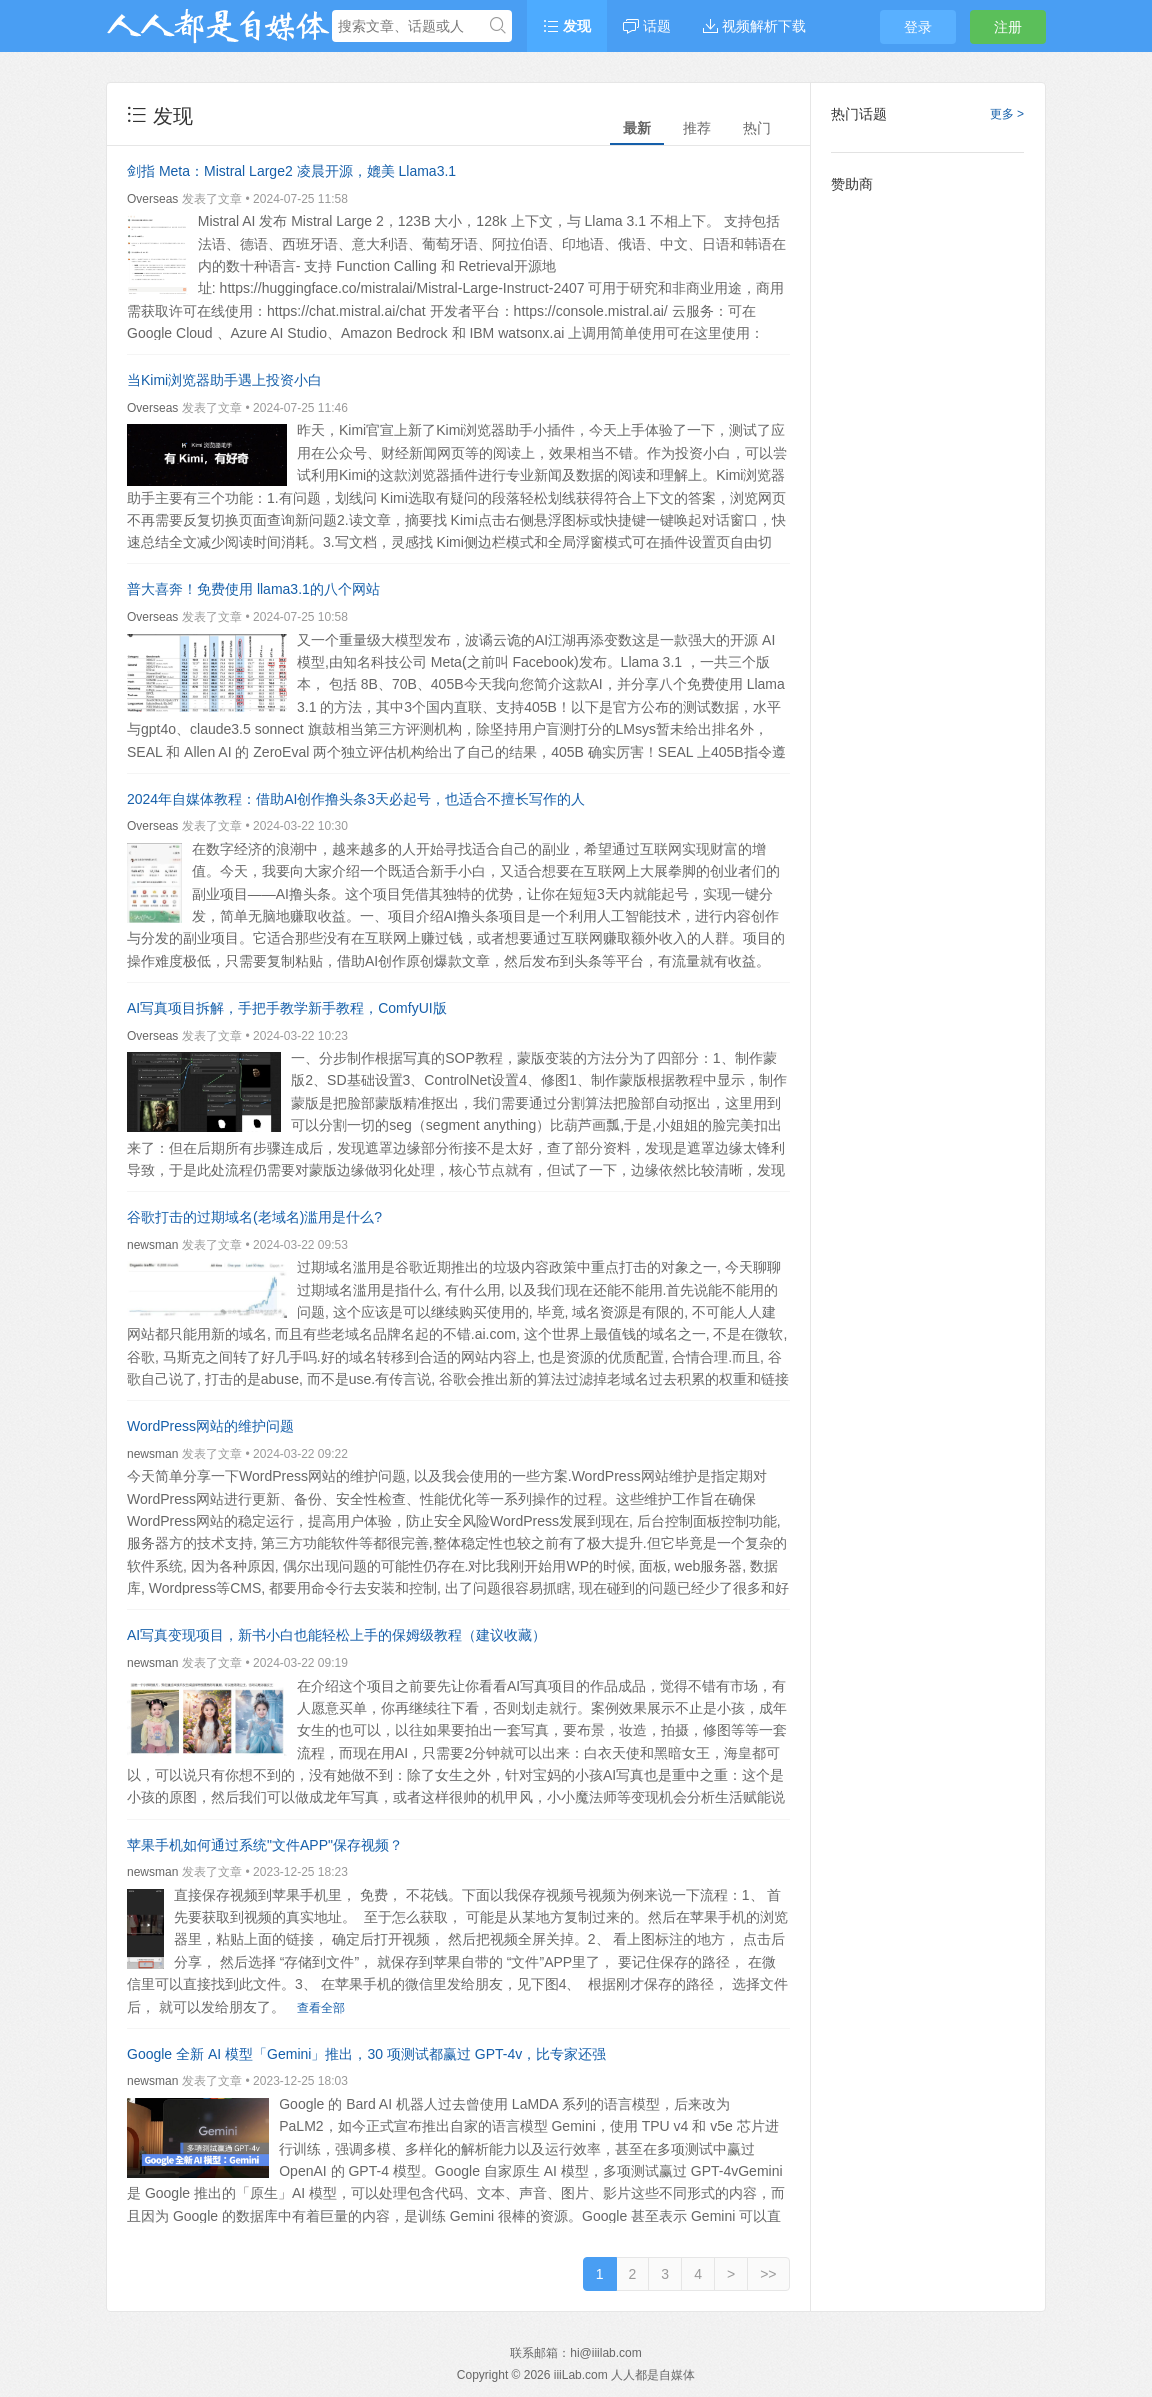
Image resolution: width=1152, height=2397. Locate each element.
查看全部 (321, 2008)
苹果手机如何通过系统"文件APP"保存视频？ (265, 1845)
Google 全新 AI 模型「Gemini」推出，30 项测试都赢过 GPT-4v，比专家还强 (366, 2054)
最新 (637, 128)
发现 (567, 26)
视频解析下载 (754, 26)
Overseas (152, 199)
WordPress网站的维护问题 (210, 1426)
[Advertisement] (928, 505)
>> (768, 2274)
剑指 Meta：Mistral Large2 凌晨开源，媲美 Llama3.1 (291, 171)
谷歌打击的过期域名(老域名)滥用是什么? (254, 1217)
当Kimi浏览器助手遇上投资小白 (224, 380)
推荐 (697, 128)
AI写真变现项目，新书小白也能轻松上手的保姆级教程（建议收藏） (336, 1635)
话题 (647, 26)
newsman (152, 1245)
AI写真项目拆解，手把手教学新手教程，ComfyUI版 (287, 1008)
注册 (1008, 27)
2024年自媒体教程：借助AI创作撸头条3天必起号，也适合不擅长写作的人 (356, 799)
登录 (918, 27)
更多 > (1007, 114)
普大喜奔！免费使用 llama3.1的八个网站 (253, 589)
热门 (757, 128)
